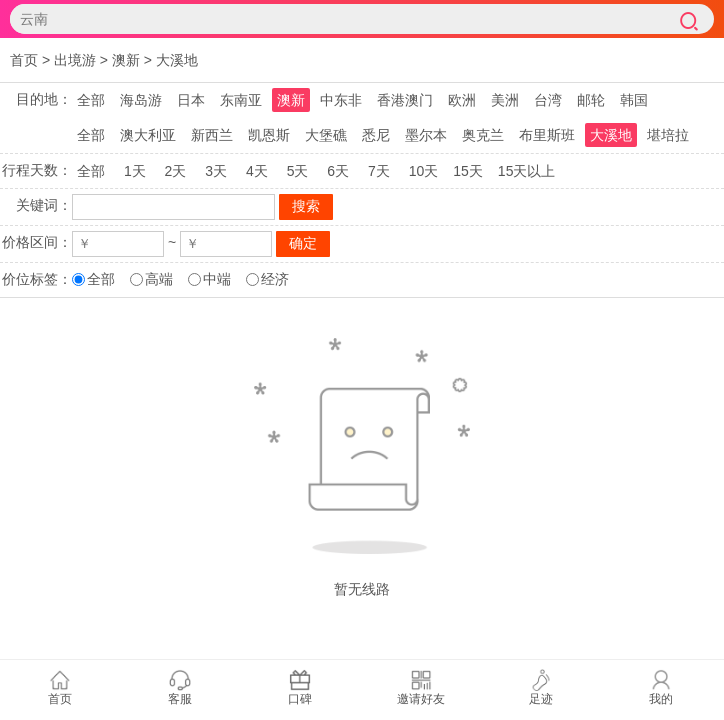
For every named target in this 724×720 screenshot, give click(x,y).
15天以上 (527, 171)
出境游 (75, 60)
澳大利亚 (148, 135)
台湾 (548, 100)
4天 (257, 171)
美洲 (505, 100)
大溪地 (177, 60)
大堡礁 (326, 135)
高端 (159, 279)
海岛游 (141, 100)
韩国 (634, 100)
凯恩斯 (269, 135)
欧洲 (462, 100)
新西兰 (212, 135)
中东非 (341, 100)
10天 (424, 171)
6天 (338, 171)
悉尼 (376, 135)
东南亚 (241, 100)
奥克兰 (483, 135)
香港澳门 (405, 100)
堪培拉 (668, 135)
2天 (176, 171)
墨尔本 (426, 135)
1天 (135, 171)
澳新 (126, 60)
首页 (24, 60)
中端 (217, 279)
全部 (91, 100)
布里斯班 (547, 135)
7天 (379, 171)
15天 (468, 171)
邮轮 (591, 100)
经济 (275, 279)
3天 (216, 171)
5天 (298, 171)
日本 (191, 100)
